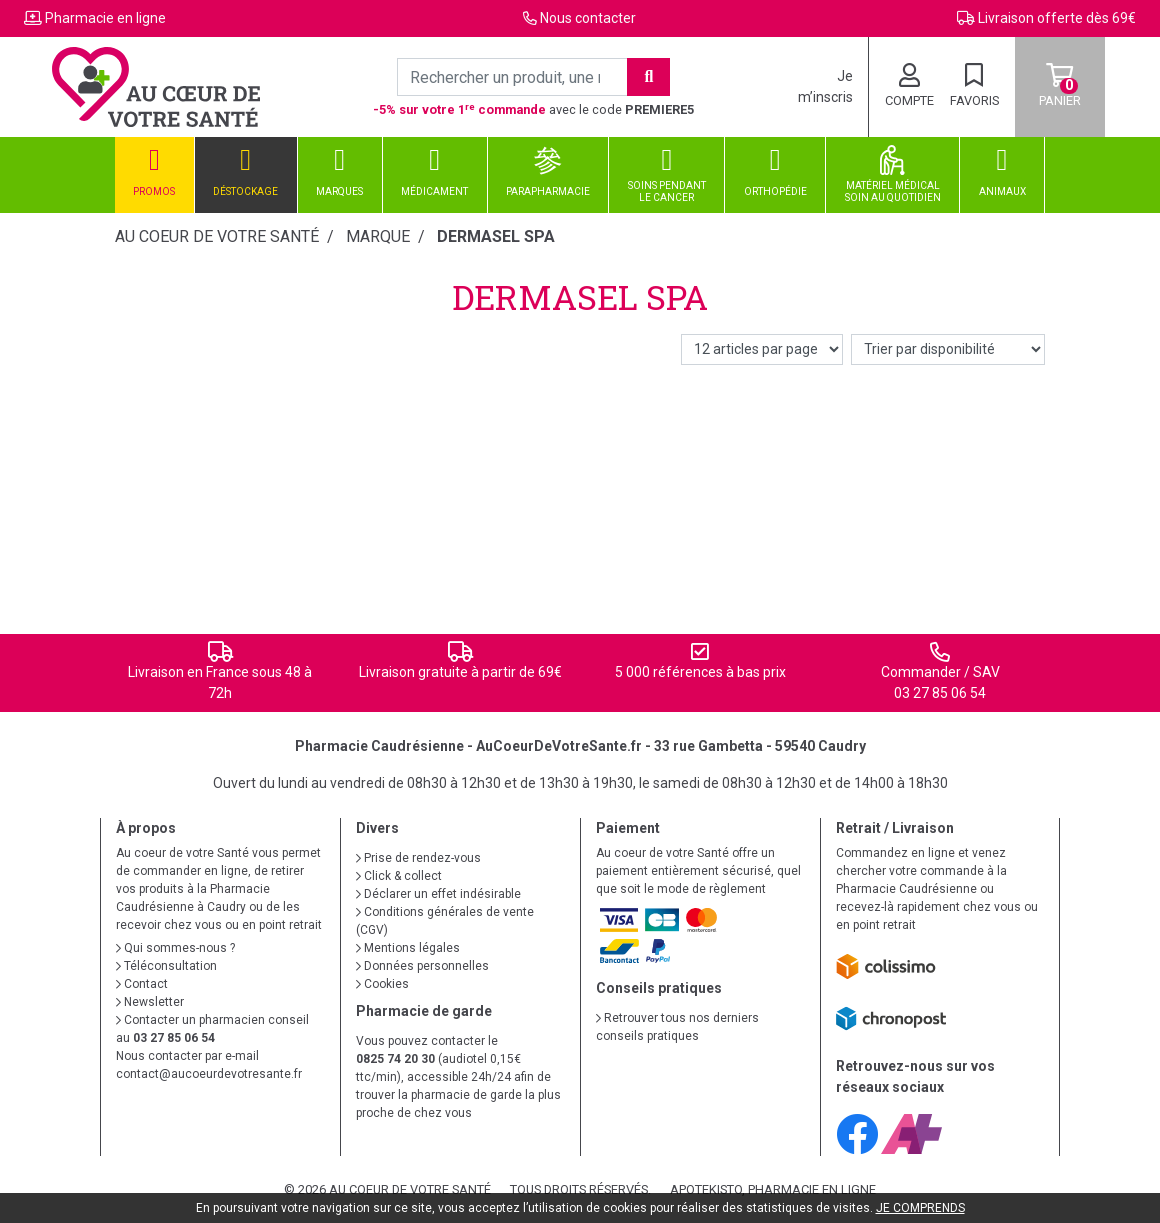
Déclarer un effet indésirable (438, 894)
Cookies (382, 984)
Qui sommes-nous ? (175, 948)
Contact (142, 984)
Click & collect (399, 876)
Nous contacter (588, 18)
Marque (378, 236)
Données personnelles (422, 966)
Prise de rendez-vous (418, 858)
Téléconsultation (166, 966)
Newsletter (150, 1002)
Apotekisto (773, 1189)
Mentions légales (408, 948)
